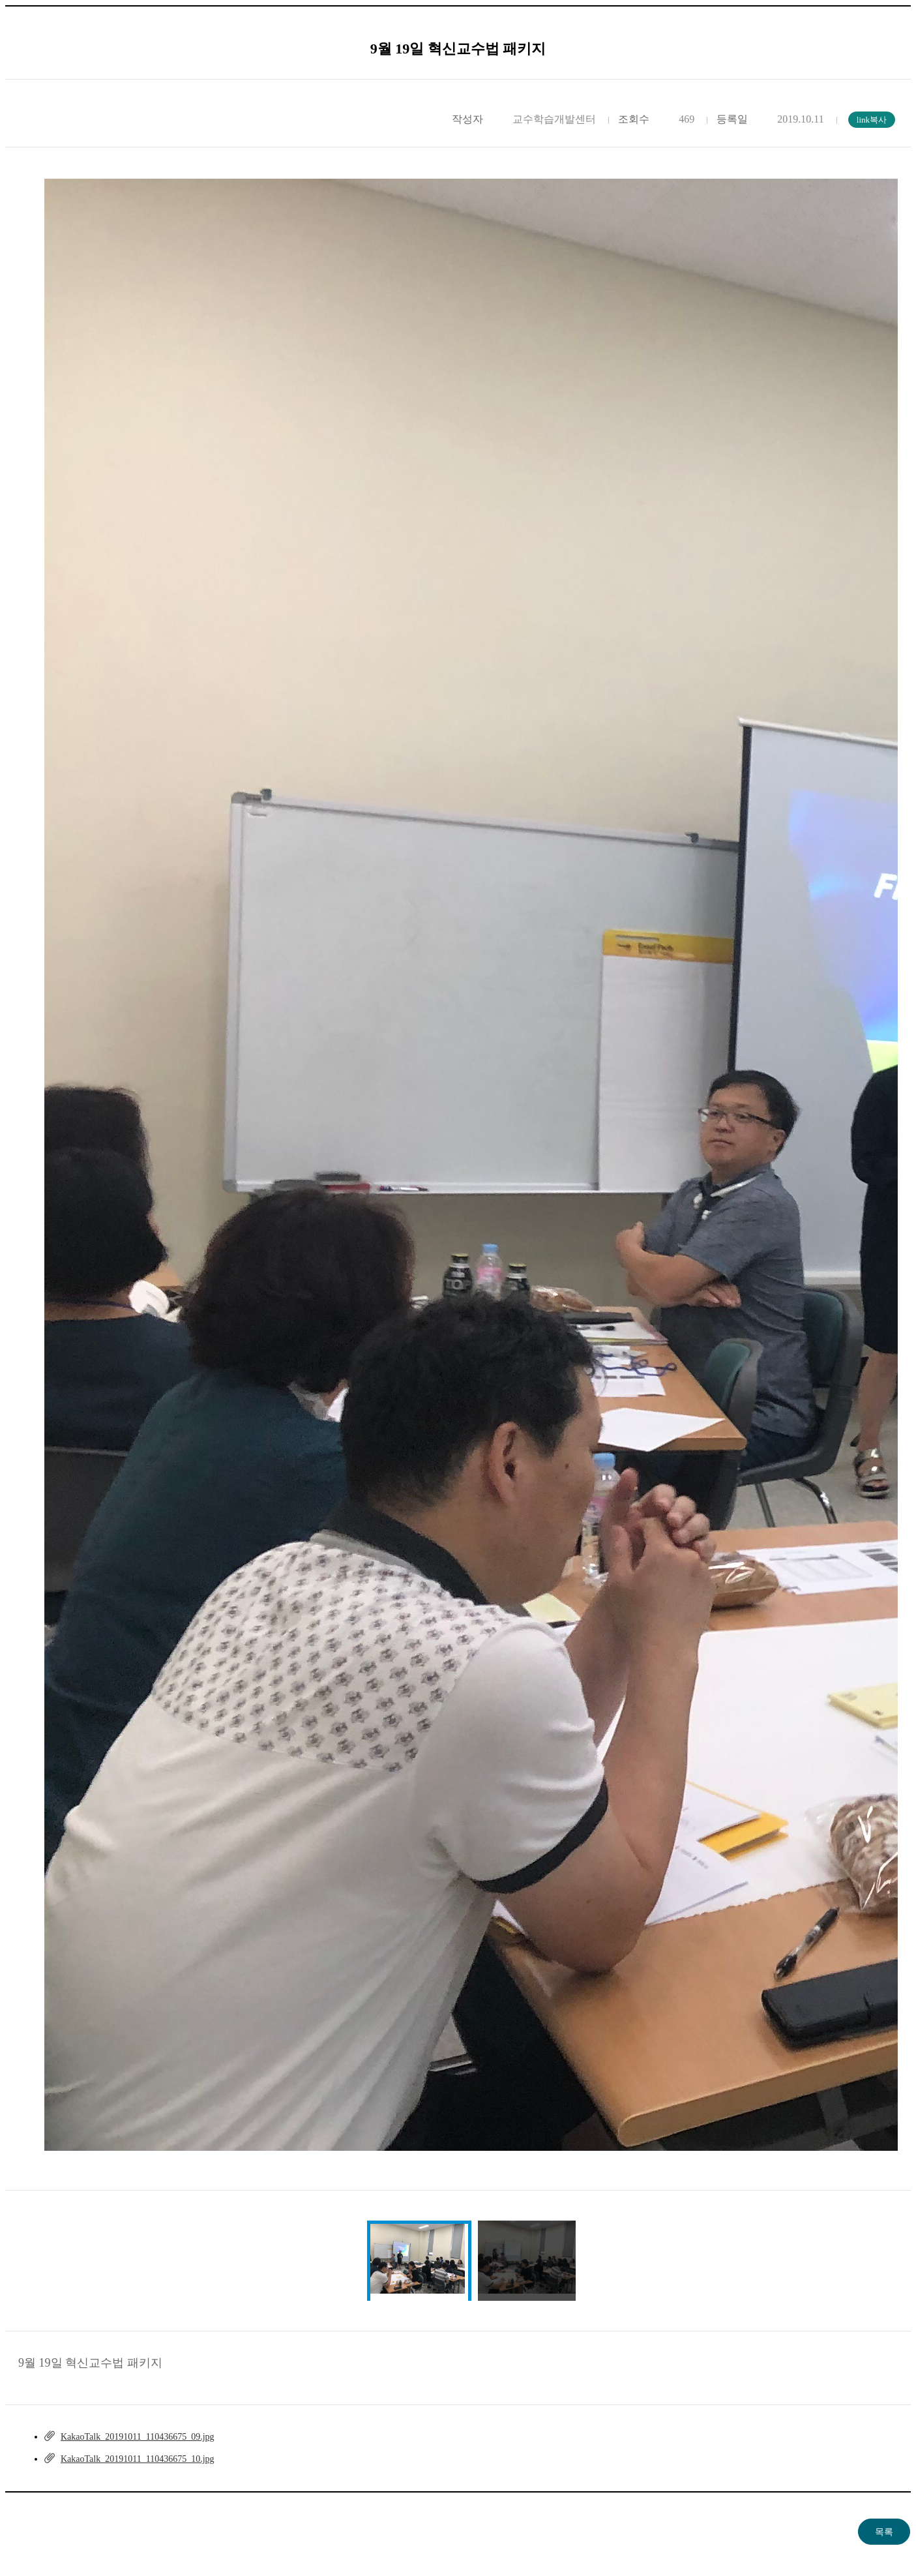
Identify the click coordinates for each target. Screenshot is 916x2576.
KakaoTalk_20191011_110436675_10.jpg (137, 2459)
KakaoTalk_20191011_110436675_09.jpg (137, 2437)
